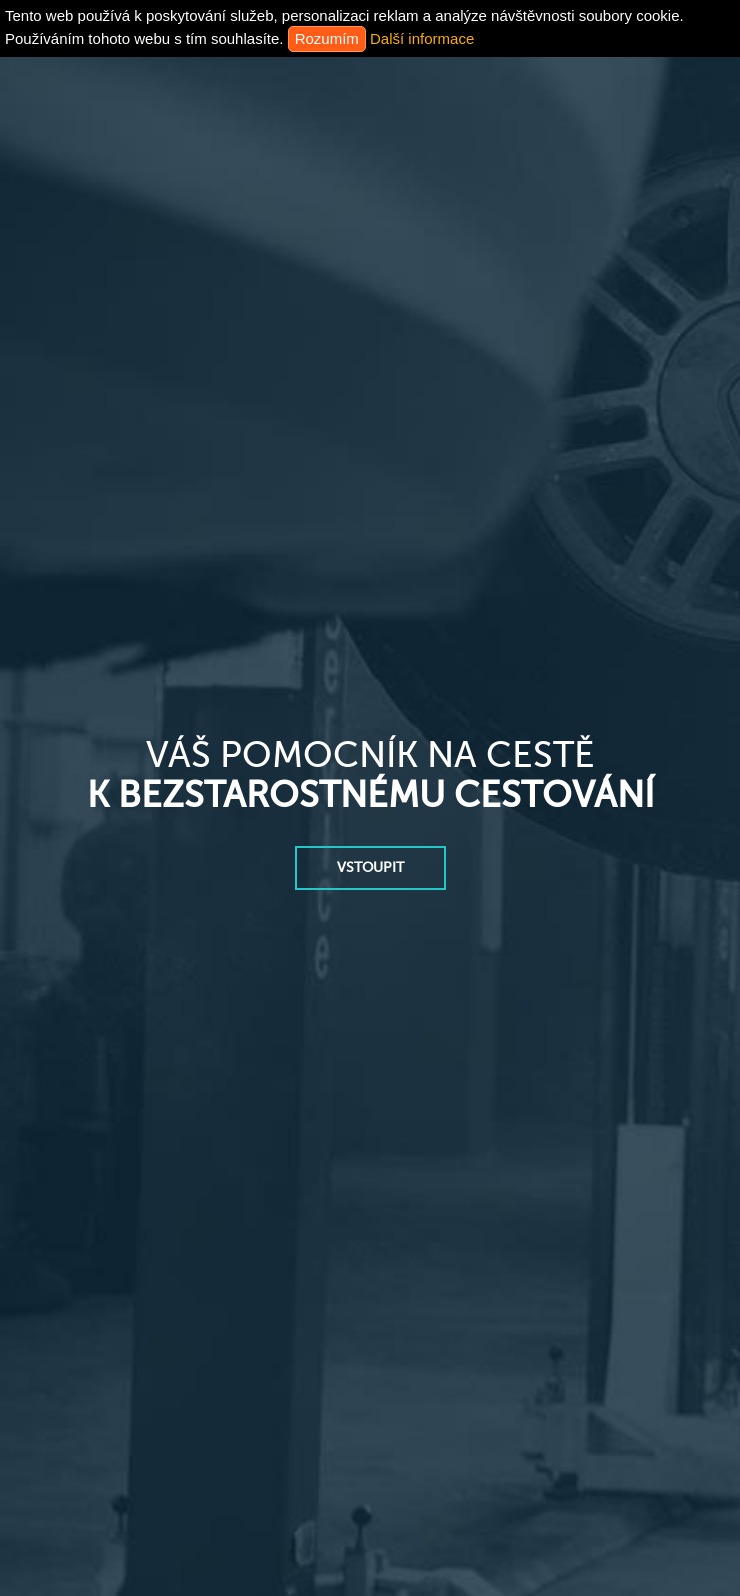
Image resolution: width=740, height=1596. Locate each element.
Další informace (422, 38)
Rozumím (327, 38)
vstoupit (370, 867)
